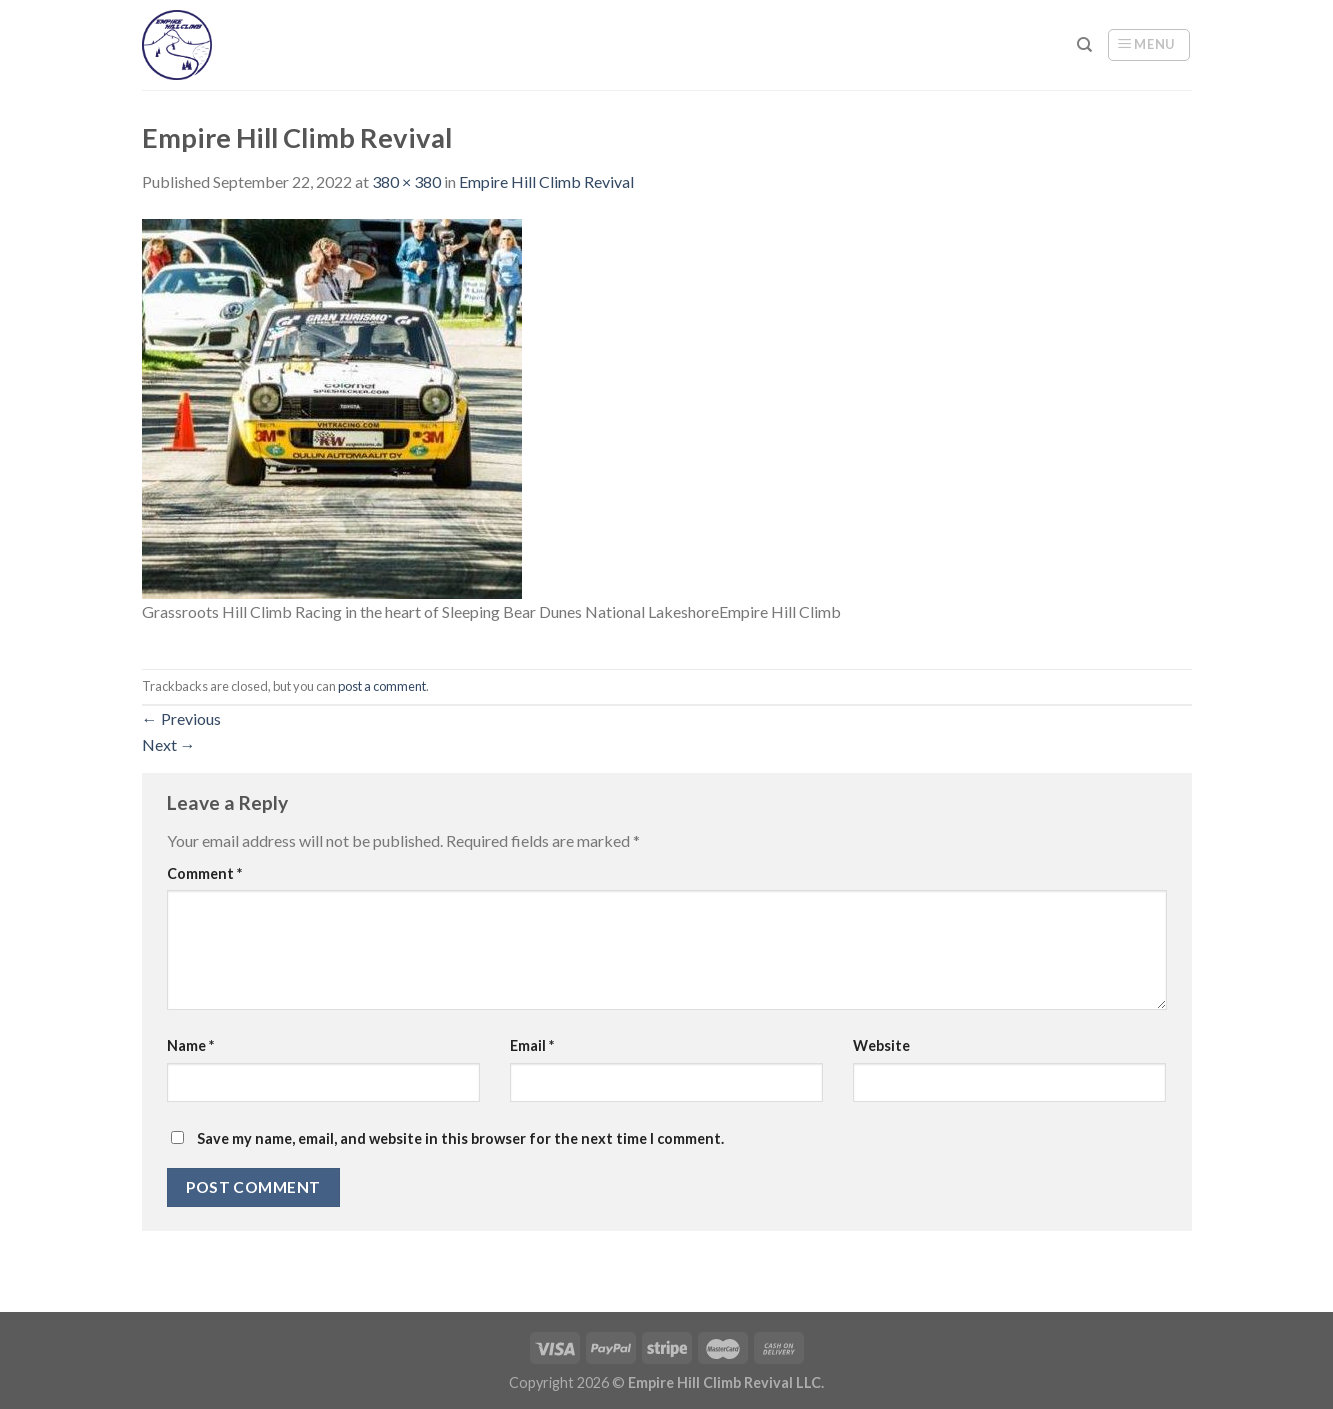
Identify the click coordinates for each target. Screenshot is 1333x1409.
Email (532, 1045)
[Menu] (1149, 45)
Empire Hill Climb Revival (546, 181)
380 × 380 (406, 181)
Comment (204, 873)
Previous (181, 718)
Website (881, 1045)
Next (169, 744)
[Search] (1084, 45)
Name (190, 1045)
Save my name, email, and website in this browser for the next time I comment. (460, 1138)
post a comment (382, 686)
